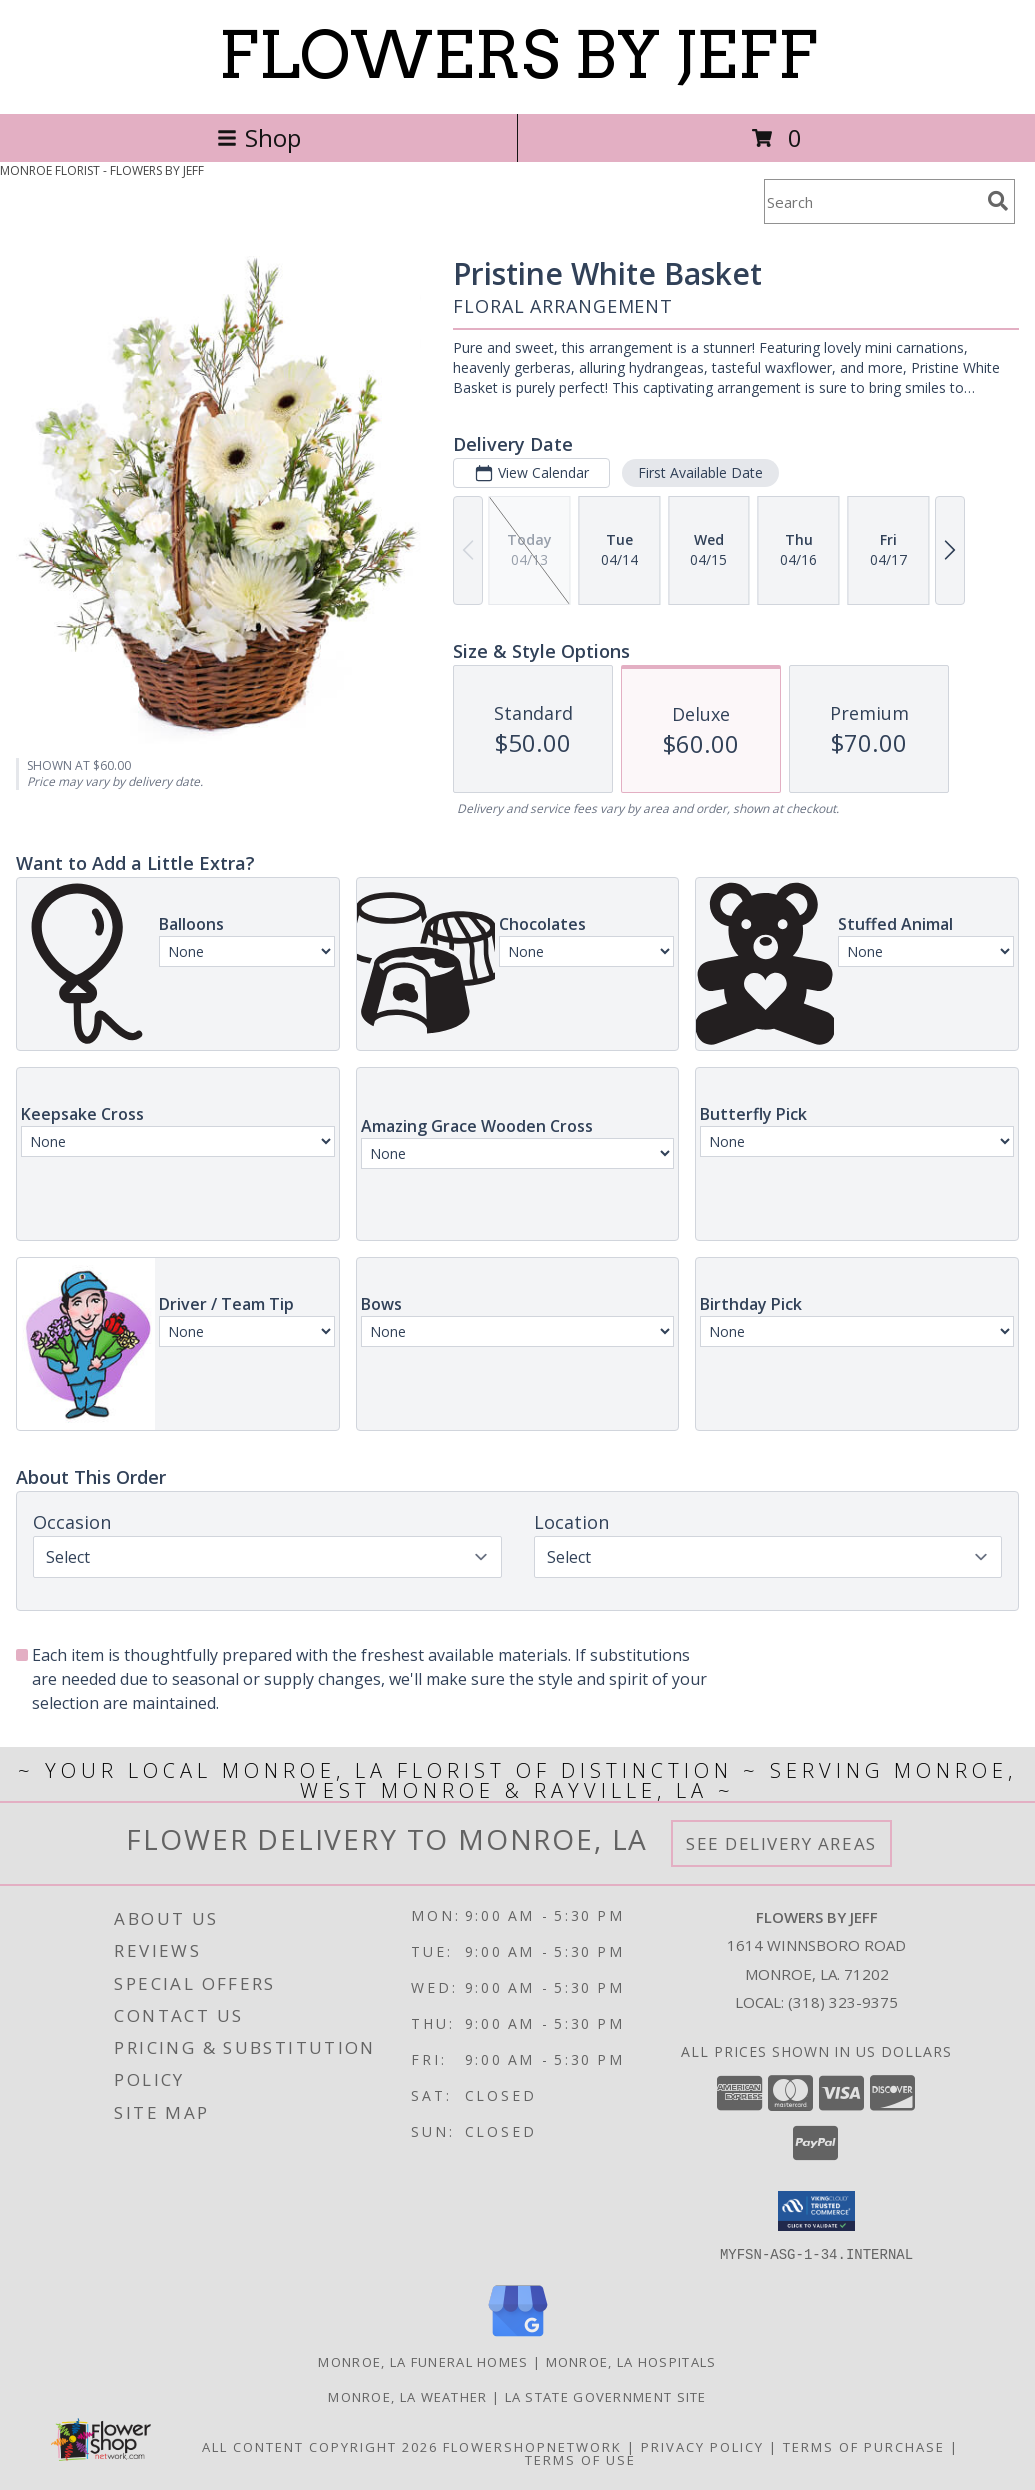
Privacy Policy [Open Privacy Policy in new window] (702, 2446)
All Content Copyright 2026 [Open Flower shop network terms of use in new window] (320, 2446)
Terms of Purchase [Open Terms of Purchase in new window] (864, 2446)
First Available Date (700, 472)
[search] (998, 201)
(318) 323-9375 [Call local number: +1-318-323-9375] (843, 2002)
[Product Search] (872, 201)
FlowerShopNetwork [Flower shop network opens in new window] (532, 2446)
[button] (816, 2211)
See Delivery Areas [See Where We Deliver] (781, 1843)
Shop (259, 137)
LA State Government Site (606, 2396)
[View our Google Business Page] (518, 2336)
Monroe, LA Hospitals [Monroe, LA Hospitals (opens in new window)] (631, 2361)
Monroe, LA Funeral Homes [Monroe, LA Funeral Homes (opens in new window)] (423, 2361)
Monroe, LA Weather (407, 2396)
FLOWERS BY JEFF (517, 55)
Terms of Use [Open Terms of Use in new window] (580, 2459)
